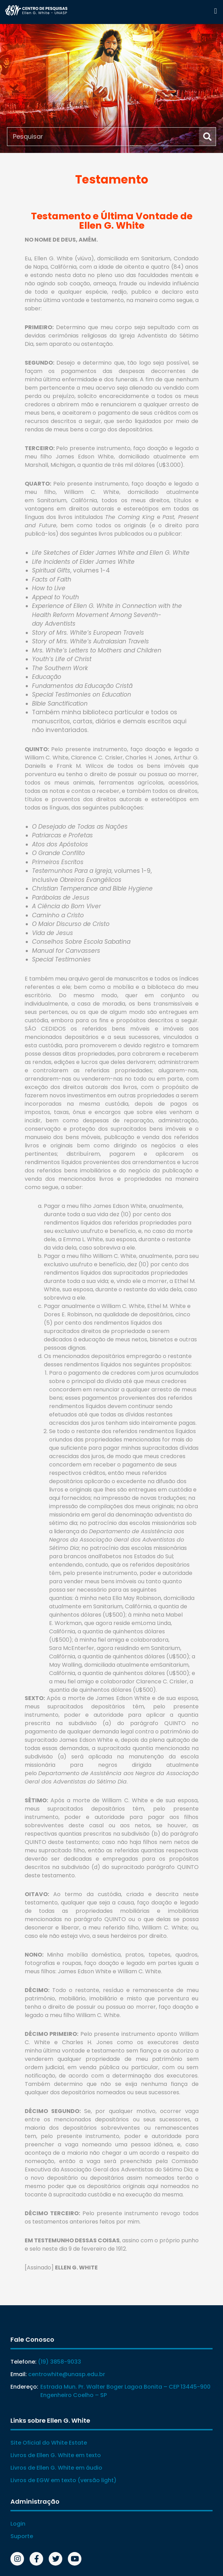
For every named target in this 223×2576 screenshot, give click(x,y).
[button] (215, 11)
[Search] (207, 137)
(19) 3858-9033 (59, 2362)
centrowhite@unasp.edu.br (66, 2374)
